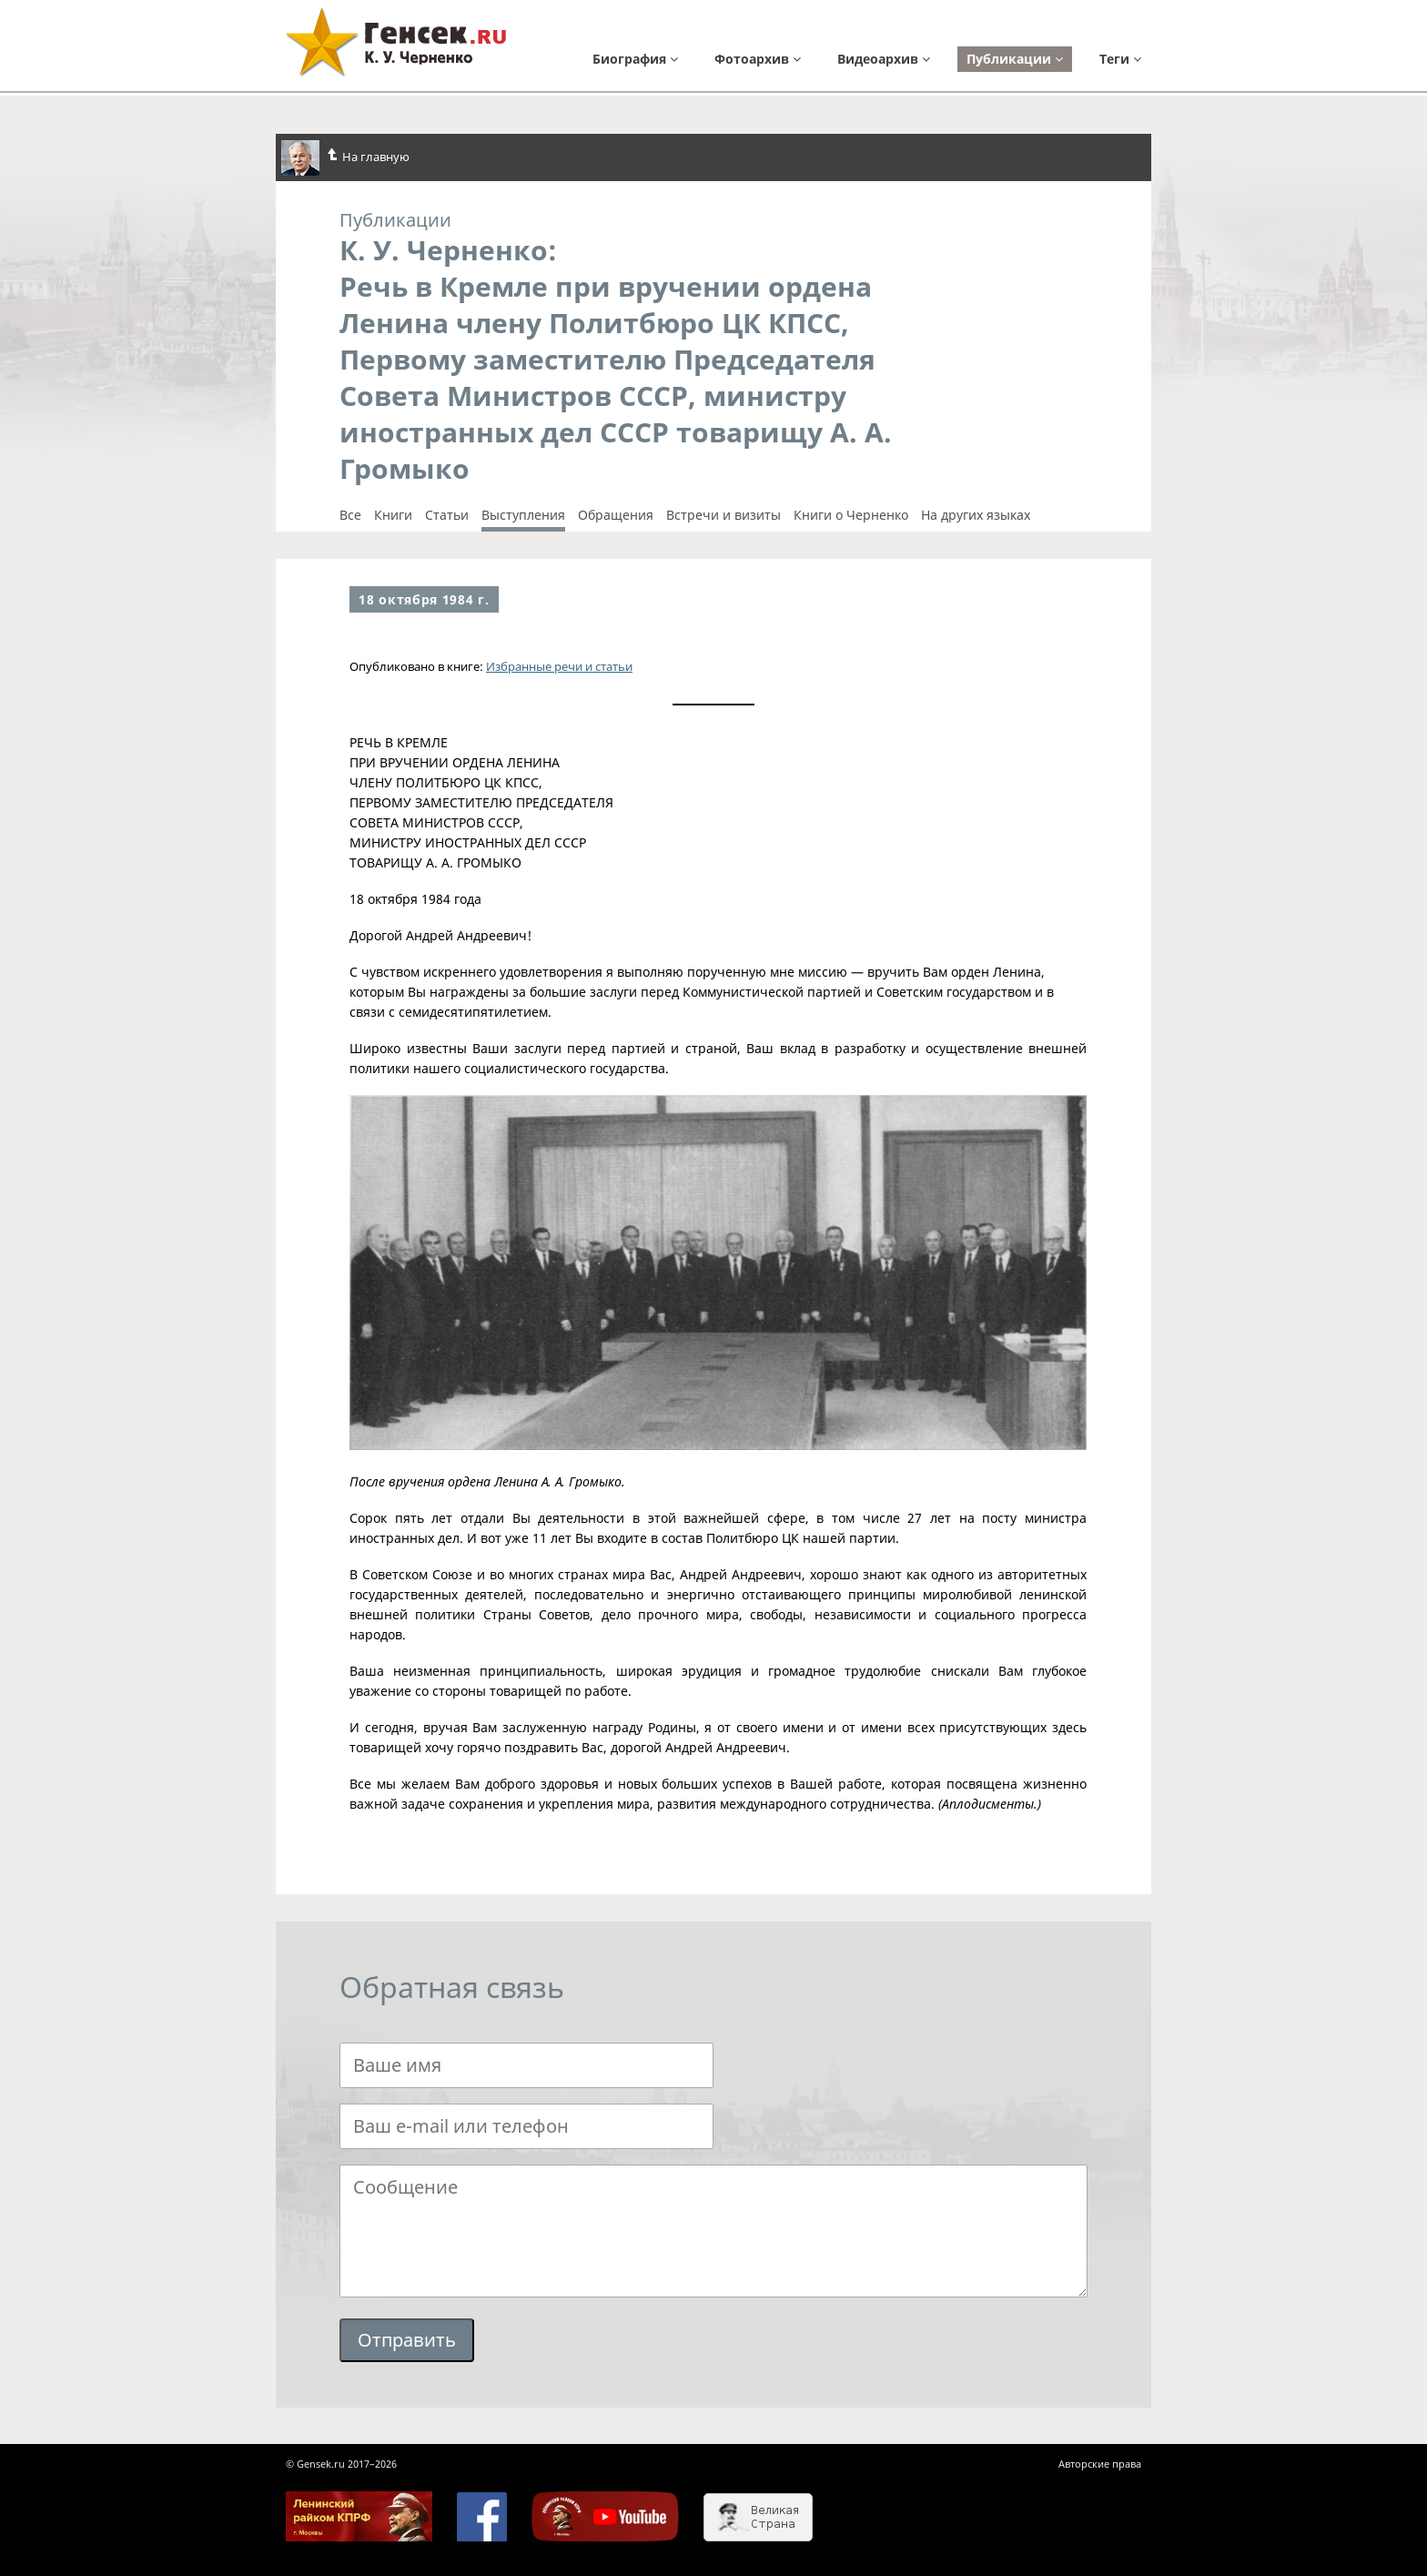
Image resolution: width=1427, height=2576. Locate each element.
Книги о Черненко (851, 515)
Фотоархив (757, 58)
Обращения (615, 515)
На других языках (975, 515)
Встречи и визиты (723, 515)
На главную (345, 158)
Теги (1120, 58)
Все (350, 515)
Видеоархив (883, 58)
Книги (393, 515)
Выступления (523, 515)
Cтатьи (447, 515)
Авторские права (1099, 2463)
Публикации (1015, 58)
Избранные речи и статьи (559, 666)
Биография (635, 58)
